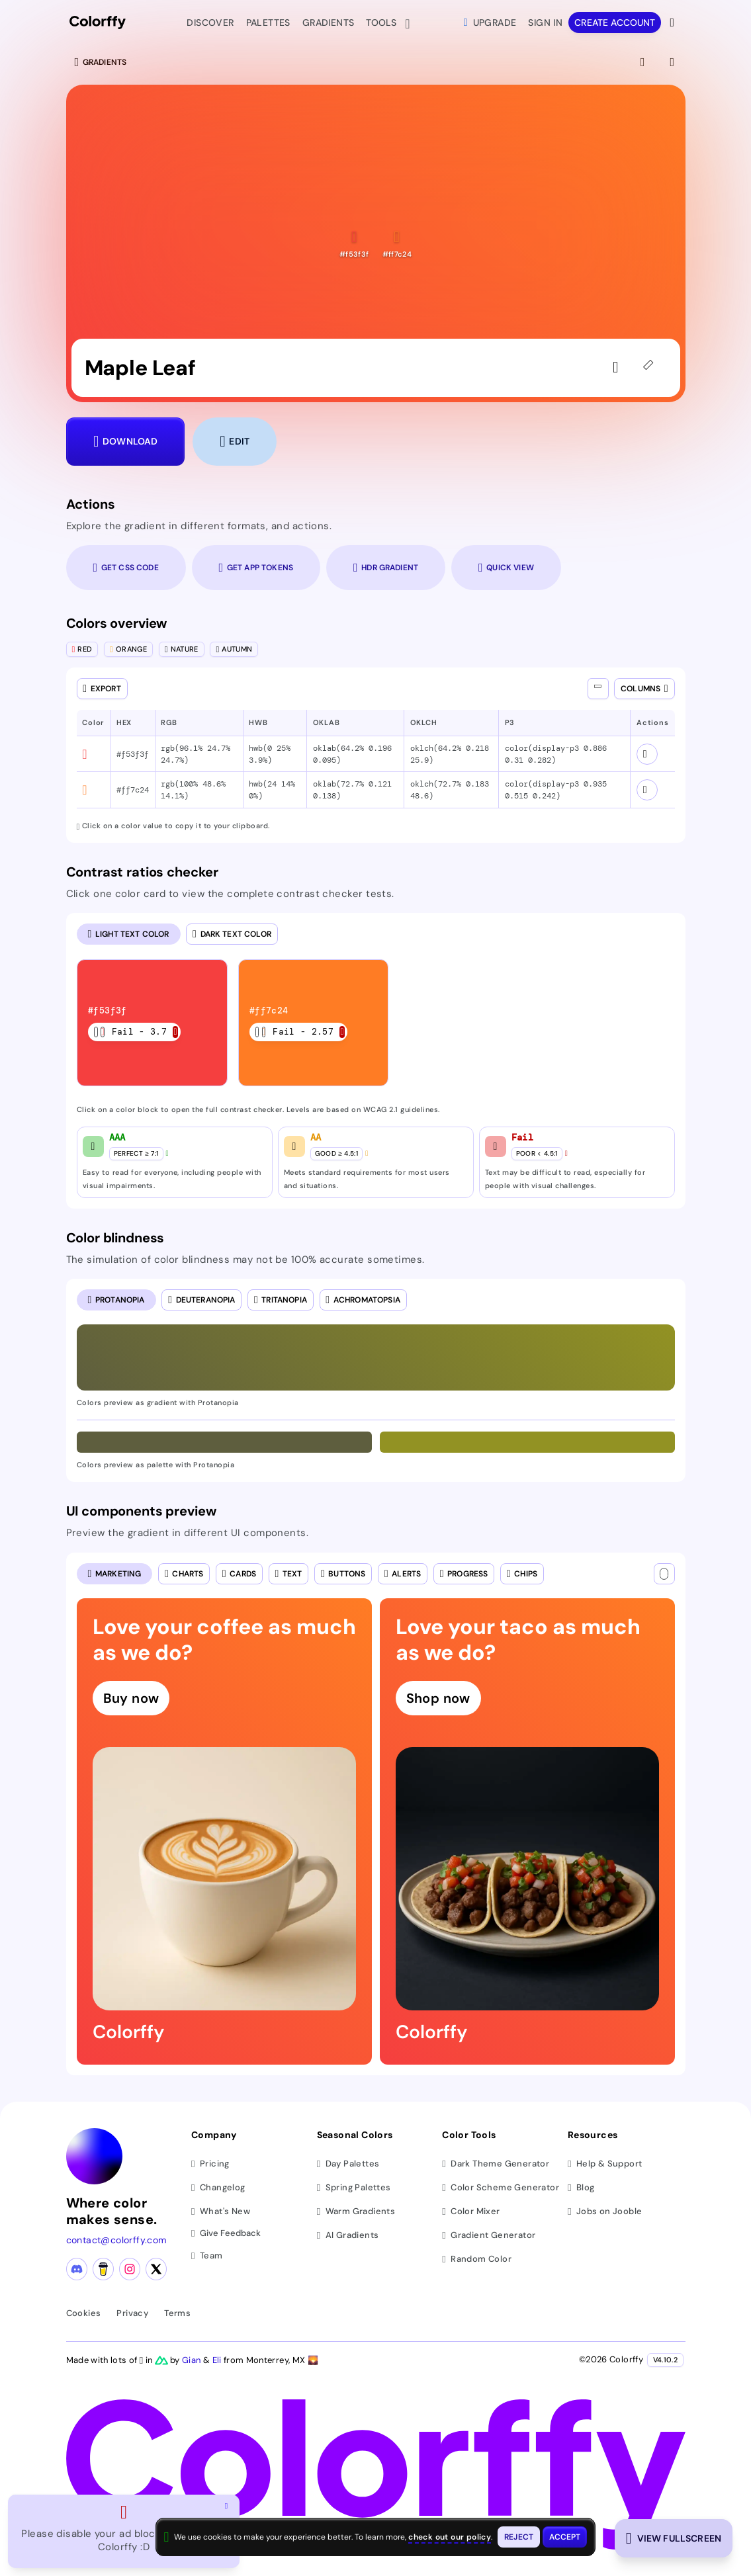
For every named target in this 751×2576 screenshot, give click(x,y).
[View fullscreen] (644, 62)
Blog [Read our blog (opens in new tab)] (581, 2187)
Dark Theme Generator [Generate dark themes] (495, 2163)
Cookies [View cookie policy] (83, 2313)
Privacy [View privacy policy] (132, 2313)
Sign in (545, 22)
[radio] (129, 934)
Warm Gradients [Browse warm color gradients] (356, 2211)
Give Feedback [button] (225, 2234)
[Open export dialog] (102, 688)
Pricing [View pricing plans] (210, 2163)
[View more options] (673, 22)
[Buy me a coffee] (103, 2269)
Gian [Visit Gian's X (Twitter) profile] (192, 2360)
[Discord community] (76, 2269)
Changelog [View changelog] (218, 2187)
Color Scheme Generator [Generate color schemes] (500, 2187)
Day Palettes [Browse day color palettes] (348, 2163)
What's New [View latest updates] (220, 2211)
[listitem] (152, 1022)
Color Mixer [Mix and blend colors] (471, 2211)
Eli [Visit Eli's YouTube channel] (218, 2360)
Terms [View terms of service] (177, 2313)
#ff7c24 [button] (132, 790)
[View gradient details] (673, 62)
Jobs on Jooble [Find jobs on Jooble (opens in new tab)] (605, 2211)
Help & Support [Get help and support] (605, 2163)
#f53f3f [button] (132, 754)
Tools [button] (384, 24)
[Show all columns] (598, 688)
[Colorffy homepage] (97, 23)
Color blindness (115, 1238)
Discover (210, 22)
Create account (614, 22)
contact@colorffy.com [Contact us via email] (116, 2240)
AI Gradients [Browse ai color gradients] (348, 2235)
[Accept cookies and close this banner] (565, 2537)
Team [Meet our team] (206, 2255)
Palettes (268, 22)
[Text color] (664, 1573)
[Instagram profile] (129, 2269)
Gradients (328, 22)
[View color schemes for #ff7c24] (647, 789)
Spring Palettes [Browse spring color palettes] (354, 2187)
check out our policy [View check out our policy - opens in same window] (449, 2537)
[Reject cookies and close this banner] (519, 2537)
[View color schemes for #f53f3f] (647, 754)
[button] (354, 244)
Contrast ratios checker (142, 872)
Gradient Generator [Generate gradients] (488, 2235)
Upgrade (490, 22)
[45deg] (651, 368)
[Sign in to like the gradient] (619, 368)
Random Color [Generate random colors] (476, 2258)
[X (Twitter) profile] (156, 2269)
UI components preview (141, 1511)
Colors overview (116, 623)
